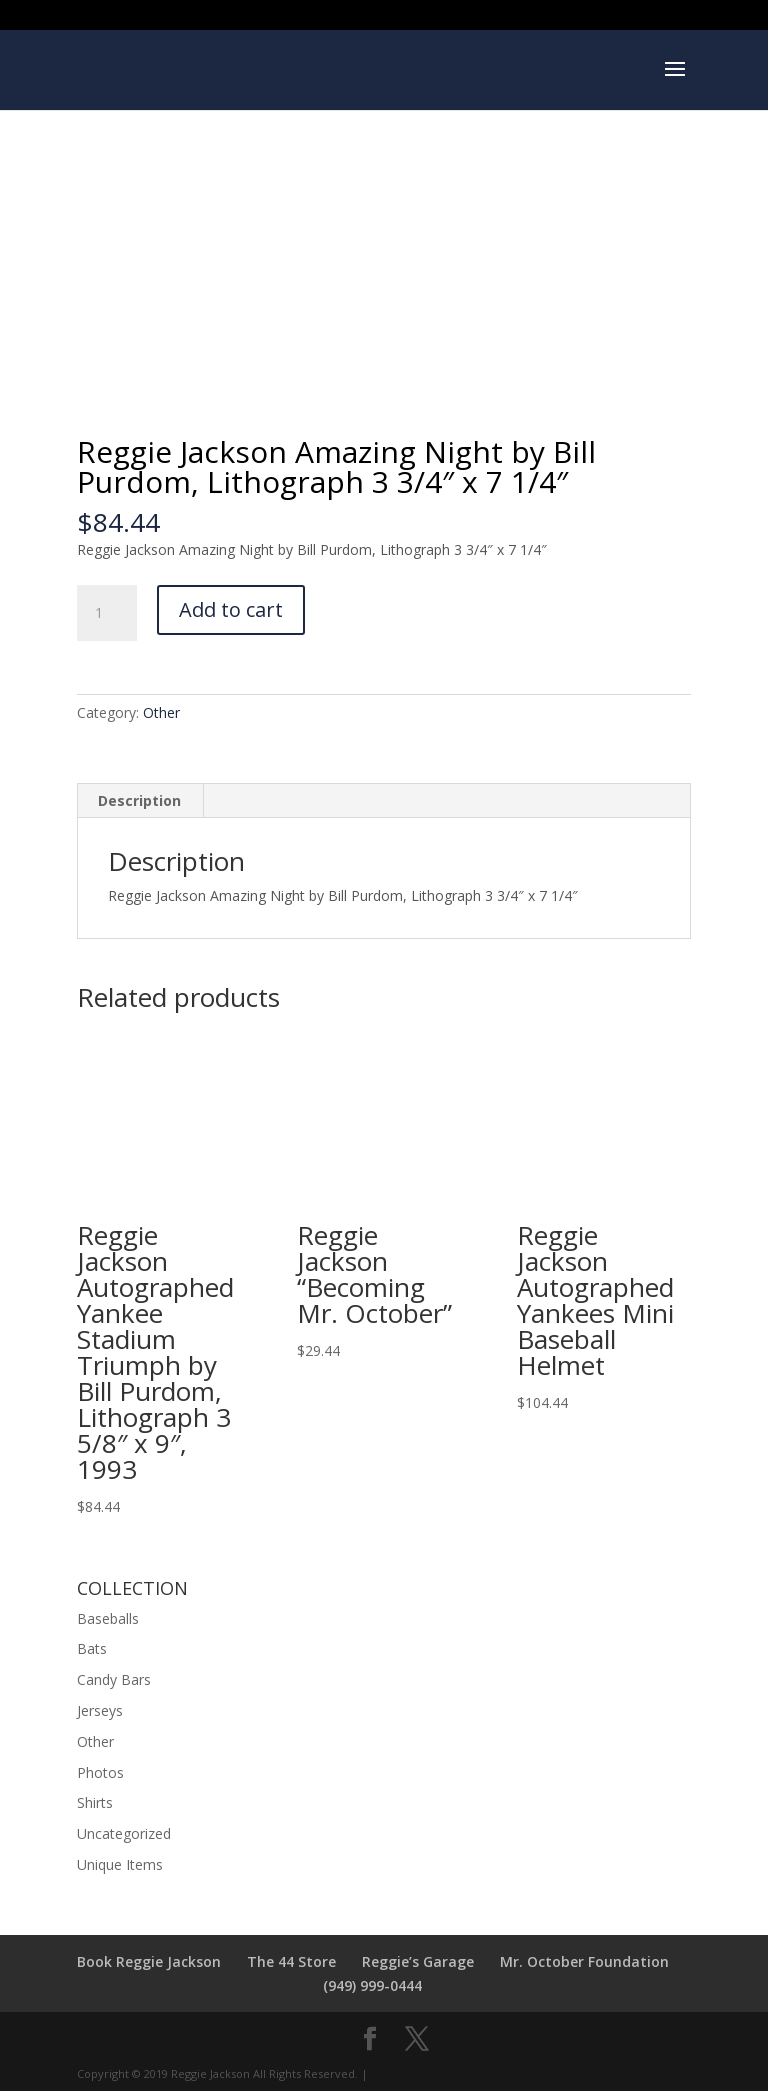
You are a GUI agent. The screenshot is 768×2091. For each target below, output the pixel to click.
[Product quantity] (107, 613)
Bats (92, 1648)
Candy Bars (114, 1679)
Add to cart (231, 609)
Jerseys (100, 1710)
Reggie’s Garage (418, 1961)
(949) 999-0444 (372, 1985)
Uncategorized (124, 1833)
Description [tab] (139, 800)
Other (161, 712)
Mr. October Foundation (584, 1961)
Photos (100, 1772)
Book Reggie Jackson (149, 1961)
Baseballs (108, 1618)
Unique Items (120, 1864)
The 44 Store (291, 1961)
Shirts (95, 1802)
